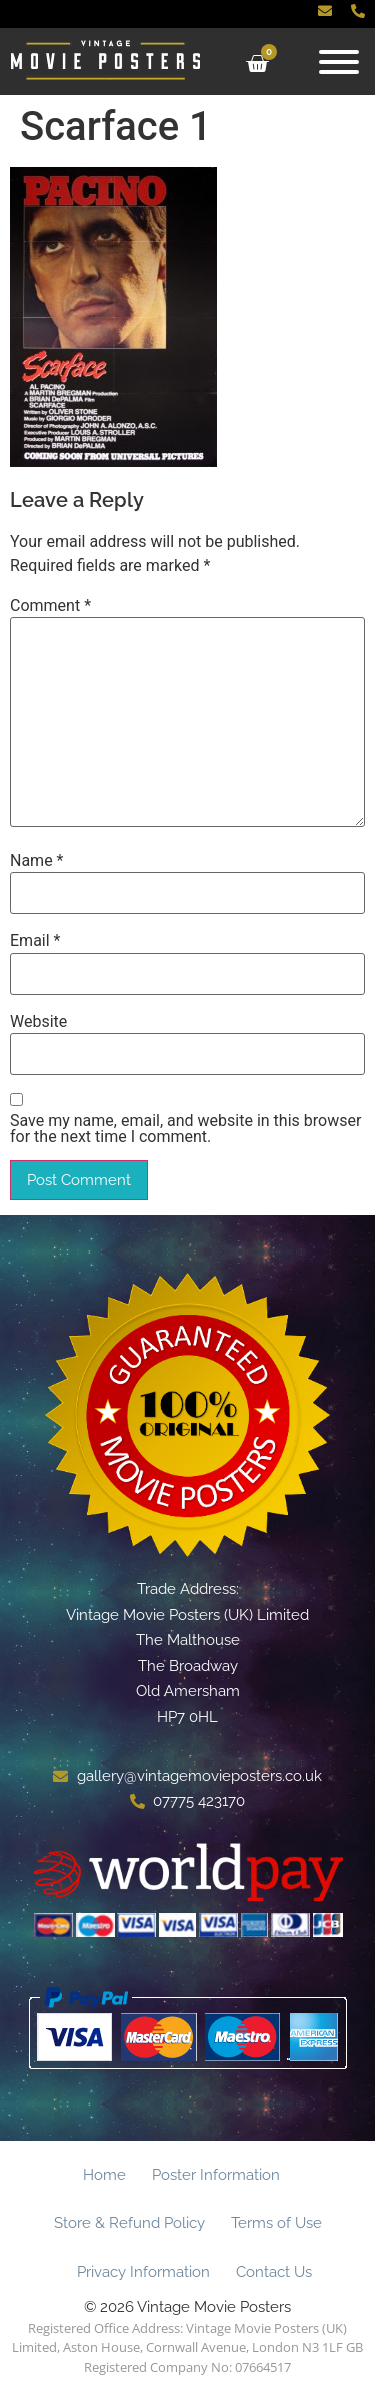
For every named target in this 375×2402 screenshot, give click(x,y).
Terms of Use (276, 2223)
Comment (50, 606)
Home (104, 2175)
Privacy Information (143, 2272)
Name (37, 861)
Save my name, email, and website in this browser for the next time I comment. (185, 1129)
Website (38, 1022)
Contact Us (274, 2272)
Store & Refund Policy (129, 2223)
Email (35, 941)
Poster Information (216, 2175)
